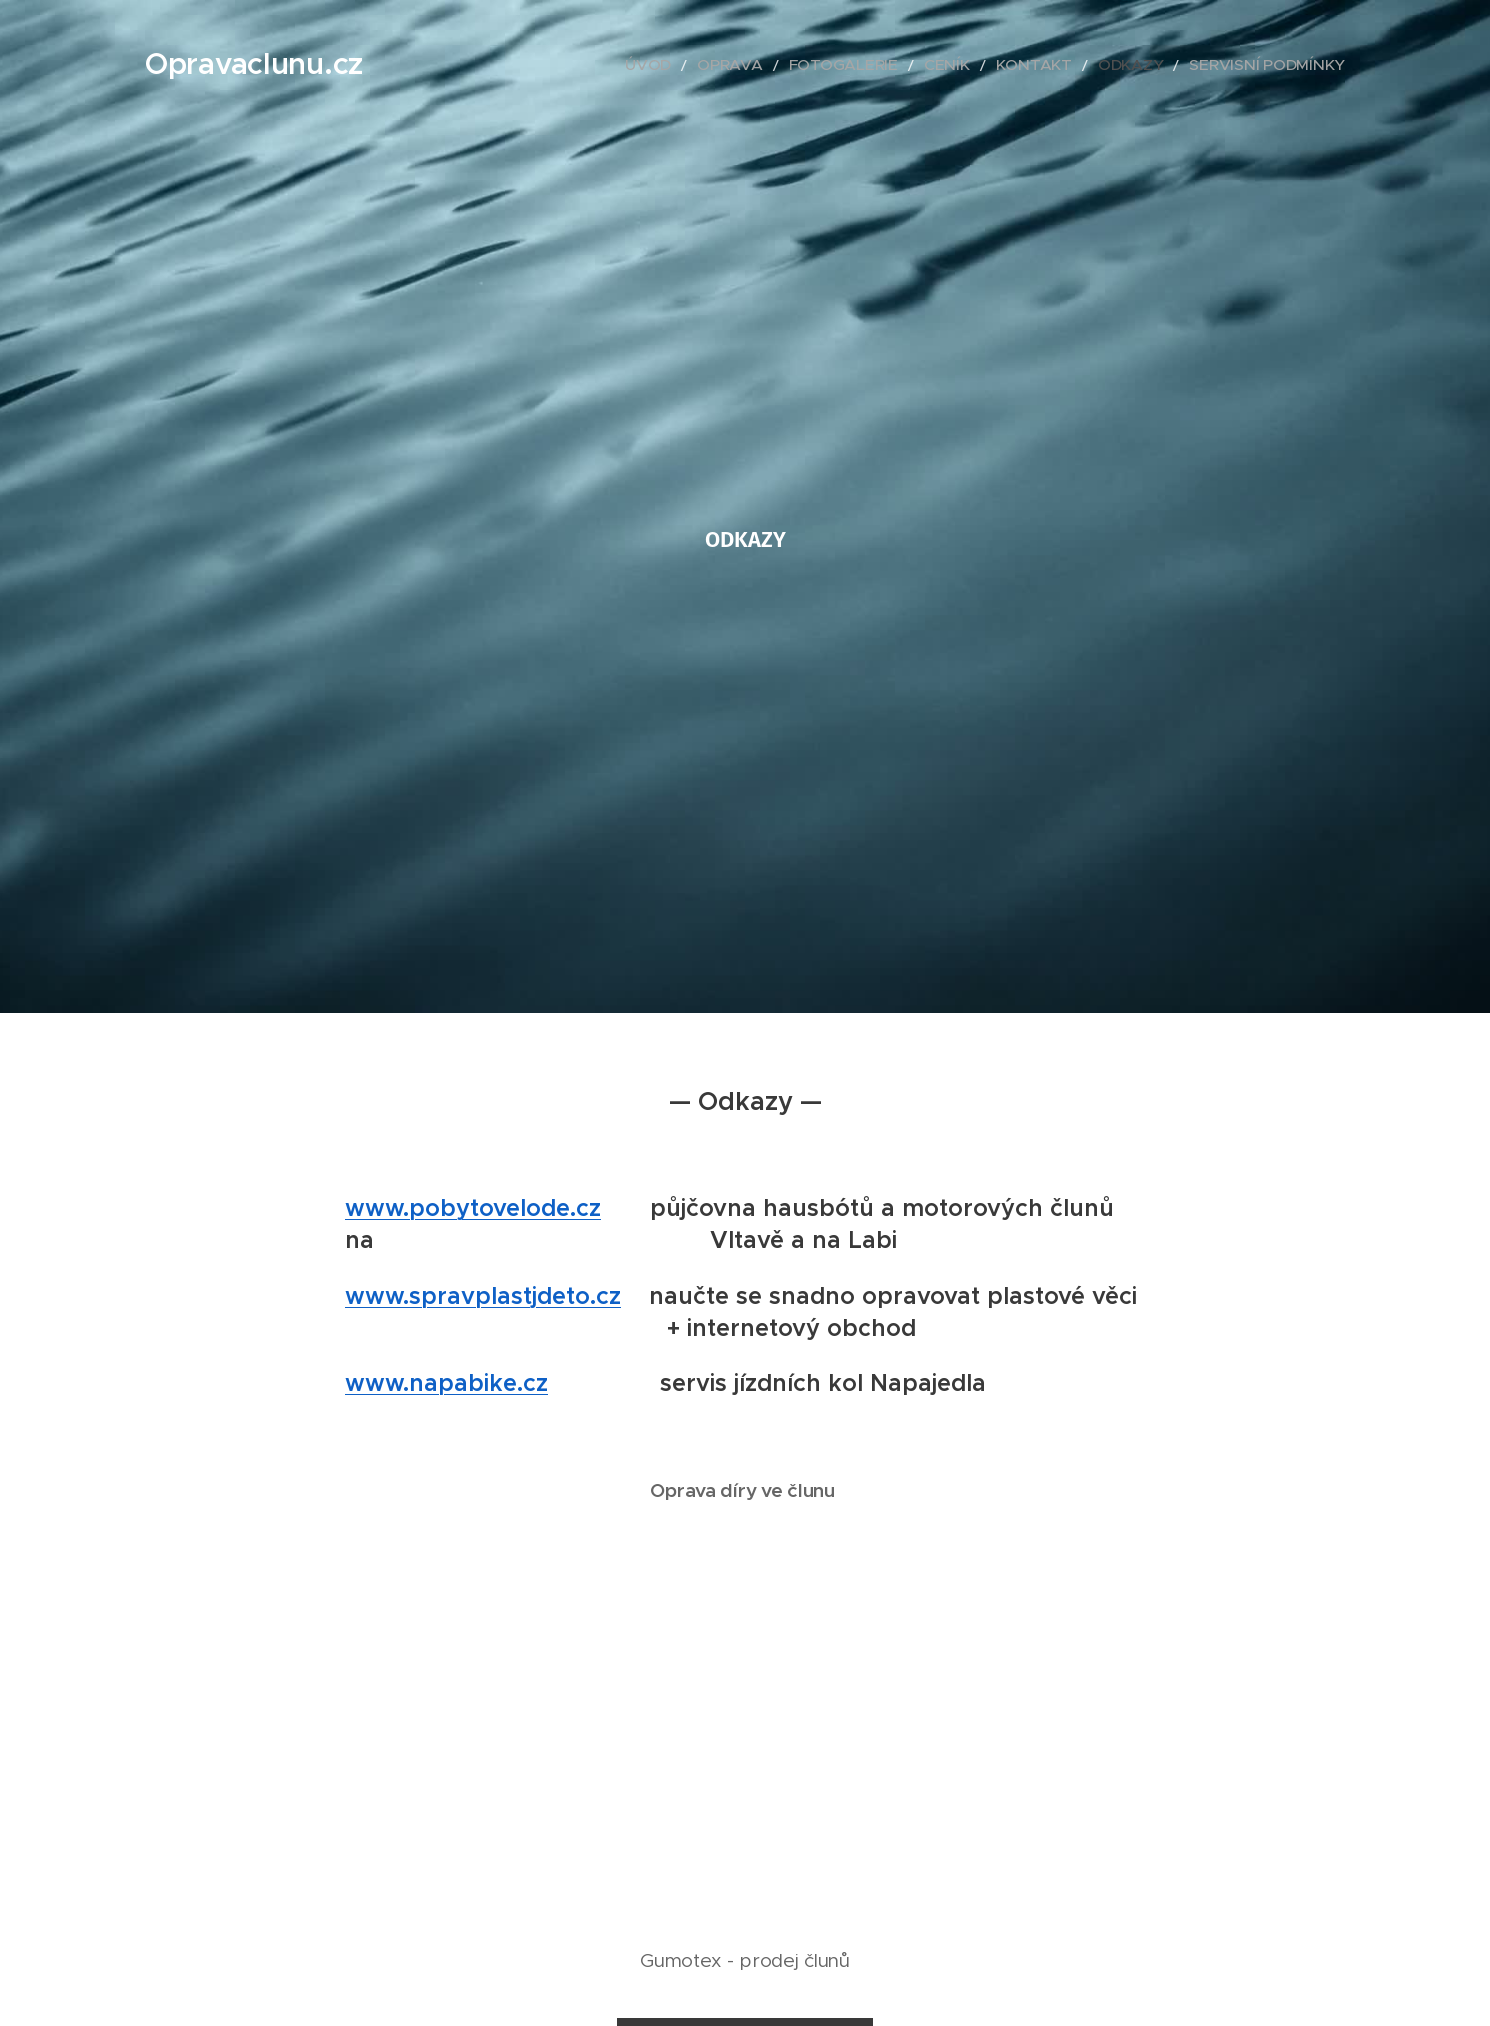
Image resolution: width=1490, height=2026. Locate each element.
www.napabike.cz (446, 1383)
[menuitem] (731, 65)
